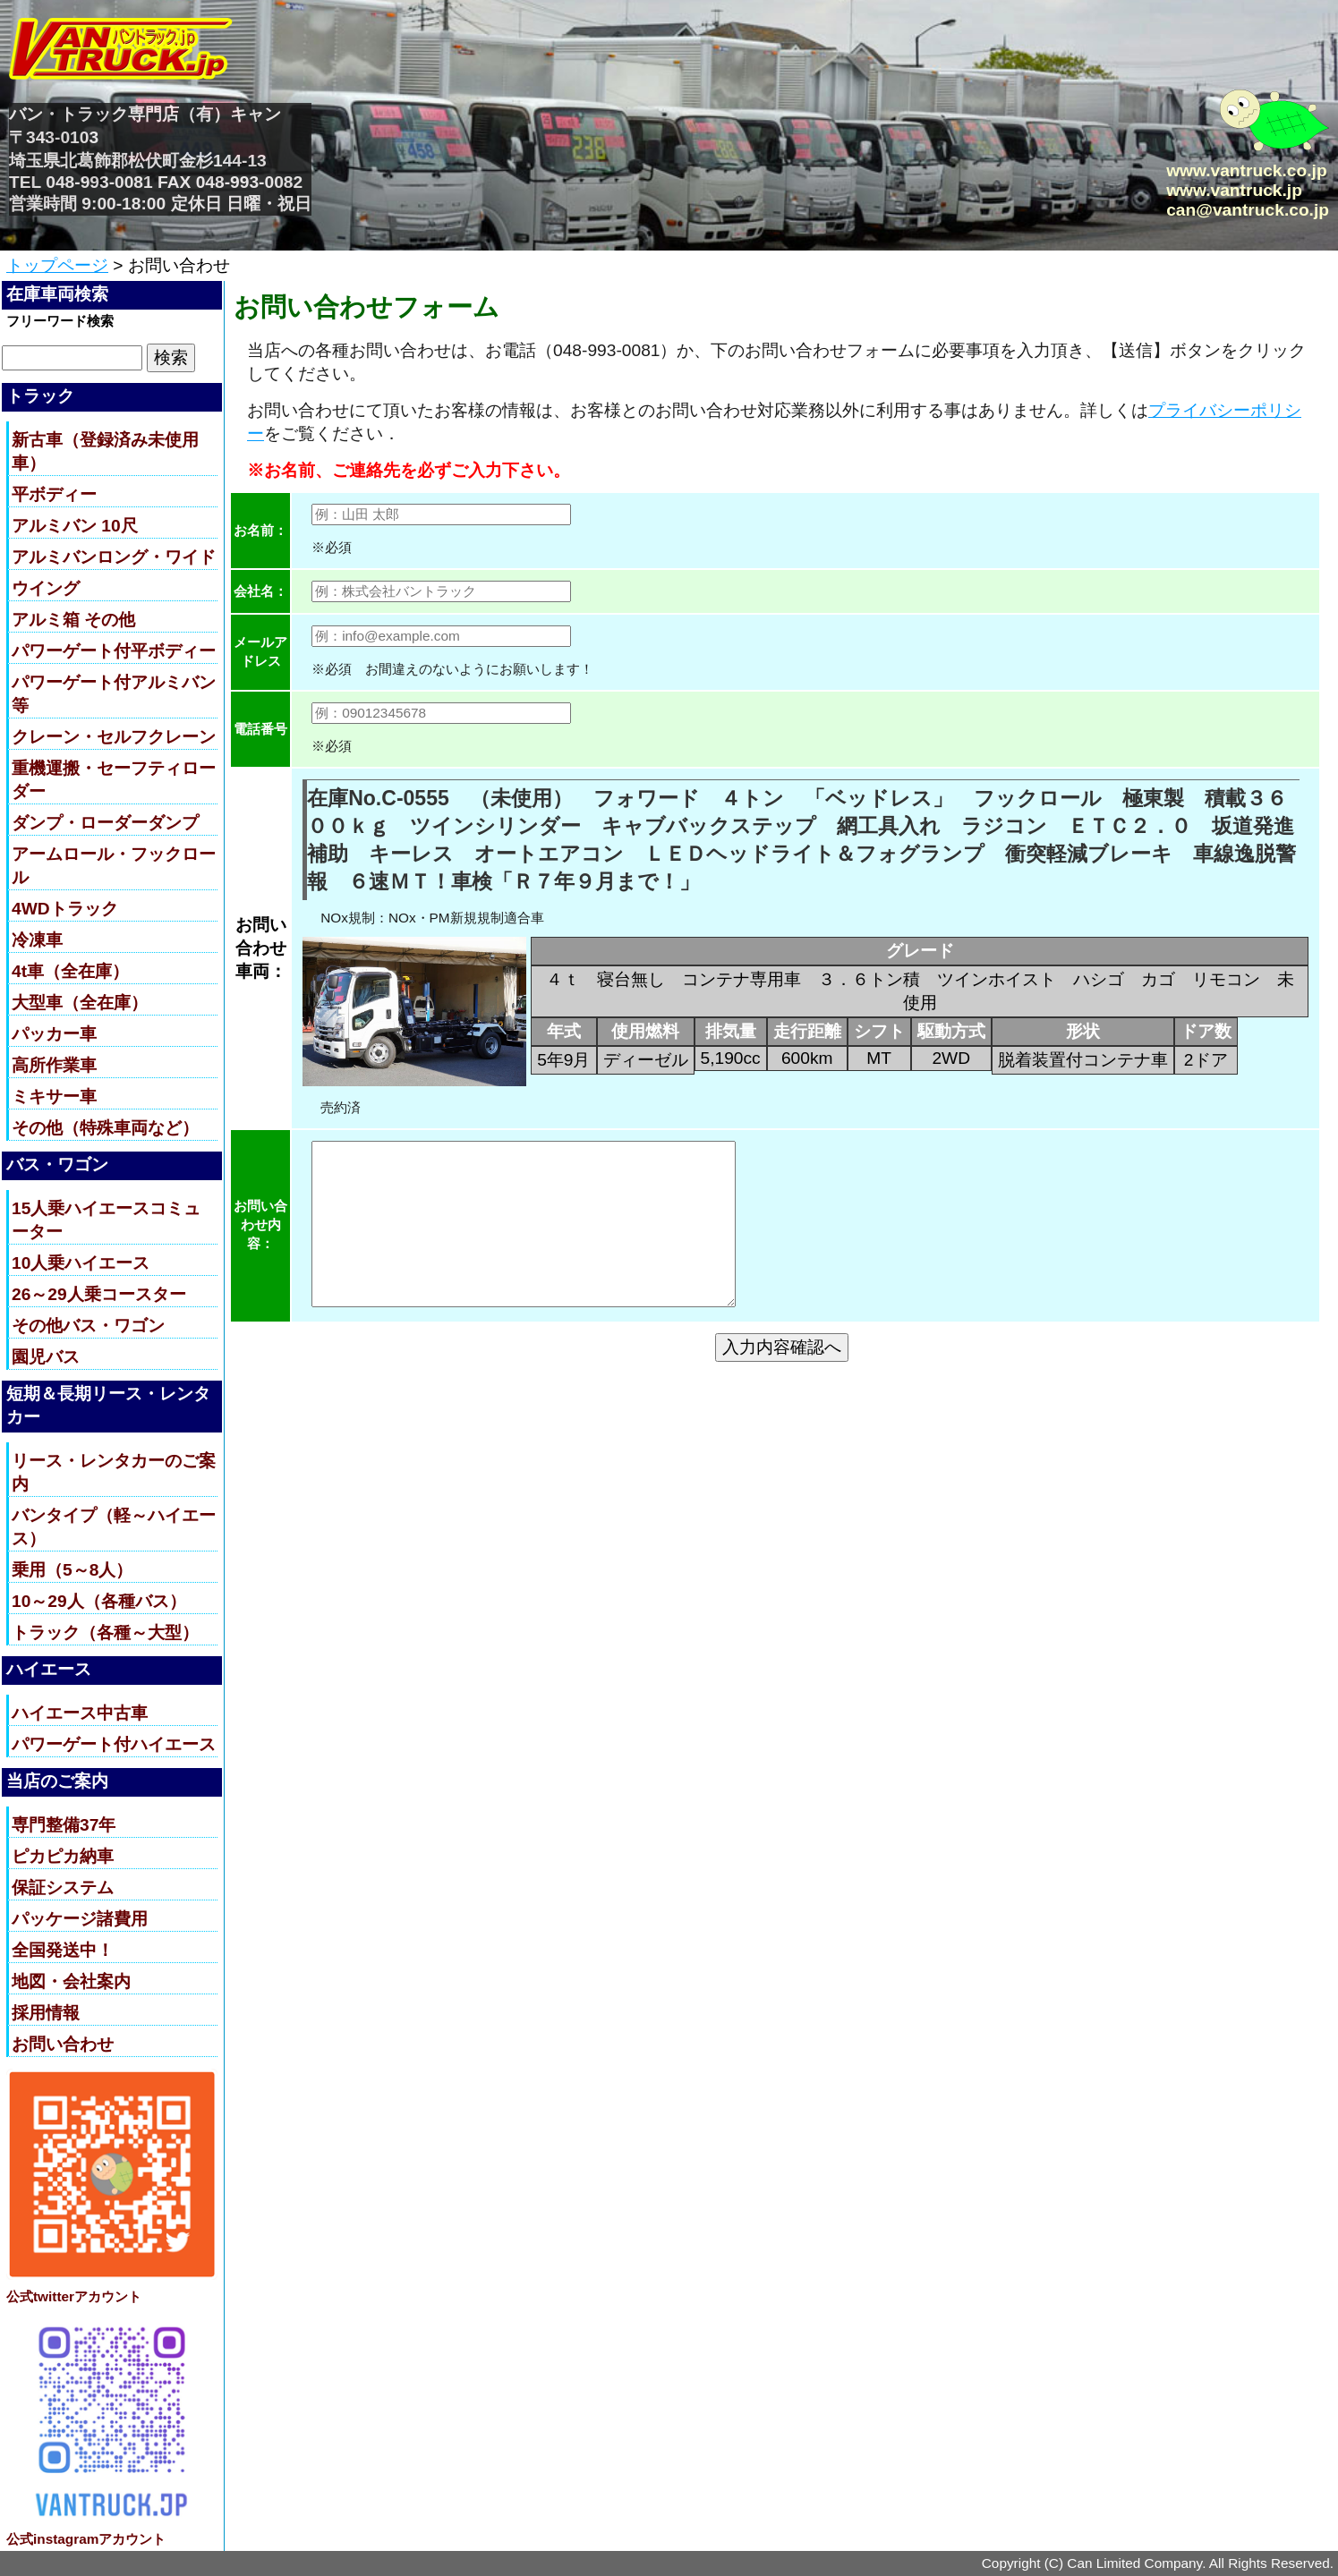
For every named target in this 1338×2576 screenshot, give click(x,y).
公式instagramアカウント (86, 2538)
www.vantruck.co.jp (1246, 170)
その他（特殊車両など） (105, 1127)
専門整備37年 (63, 1824)
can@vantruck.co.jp (1247, 209)
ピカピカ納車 (63, 1856)
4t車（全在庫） (70, 971)
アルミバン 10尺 (75, 525)
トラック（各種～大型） (105, 1632)
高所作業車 (54, 1065)
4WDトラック (65, 908)
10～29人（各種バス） (99, 1601)
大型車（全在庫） (80, 1002)
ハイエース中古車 (80, 1713)
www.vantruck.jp (1234, 190)
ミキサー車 (54, 1096)
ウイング (46, 588)
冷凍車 (37, 940)
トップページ (57, 265)
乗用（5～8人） (72, 1569)
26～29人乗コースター (99, 1294)
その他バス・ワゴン (88, 1325)
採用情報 (46, 2012)
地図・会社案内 (71, 1981)
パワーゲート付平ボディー (114, 651)
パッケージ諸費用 (80, 1918)
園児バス (46, 1357)
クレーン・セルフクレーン (114, 736)
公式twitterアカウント (73, 2296)
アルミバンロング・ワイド (114, 557)
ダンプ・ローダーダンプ (105, 822)
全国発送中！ (63, 1950)
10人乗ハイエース (80, 1263)
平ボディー (54, 494)
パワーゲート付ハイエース (114, 1744)
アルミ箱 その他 (73, 619)
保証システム (63, 1887)
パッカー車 (54, 1033)
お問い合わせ (63, 2044)
